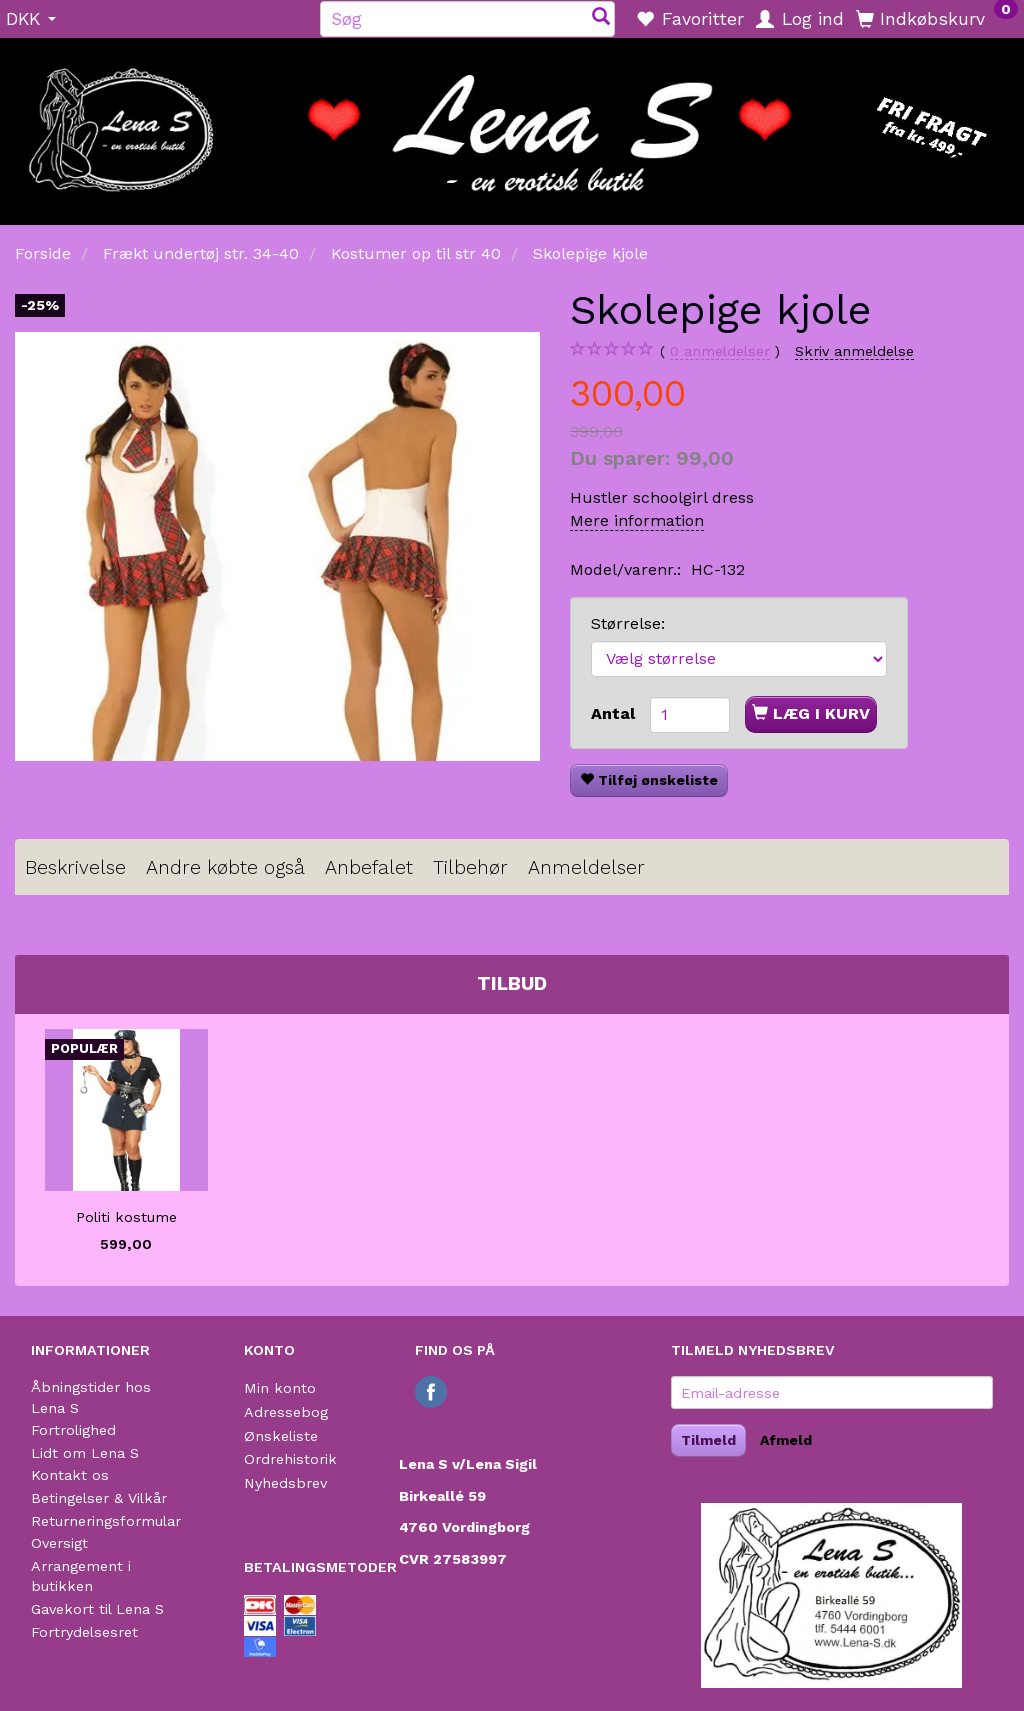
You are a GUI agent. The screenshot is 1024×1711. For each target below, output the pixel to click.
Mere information (637, 520)
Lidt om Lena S (85, 1453)
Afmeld (786, 1440)
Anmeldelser (586, 867)
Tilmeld (708, 1440)
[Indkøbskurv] (937, 18)
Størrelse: (628, 623)
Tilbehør (470, 867)
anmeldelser (720, 351)
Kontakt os (70, 1475)
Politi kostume (126, 1217)
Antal (615, 713)
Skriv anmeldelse (854, 351)
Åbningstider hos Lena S (91, 1397)
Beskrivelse (75, 867)
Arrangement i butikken (81, 1576)
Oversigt (59, 1543)
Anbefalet (369, 867)
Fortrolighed (73, 1430)
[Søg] (601, 18)
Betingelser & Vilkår (99, 1498)
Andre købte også (225, 867)
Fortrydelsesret (84, 1632)
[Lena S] (512, 125)
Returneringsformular (106, 1521)
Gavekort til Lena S (97, 1609)
